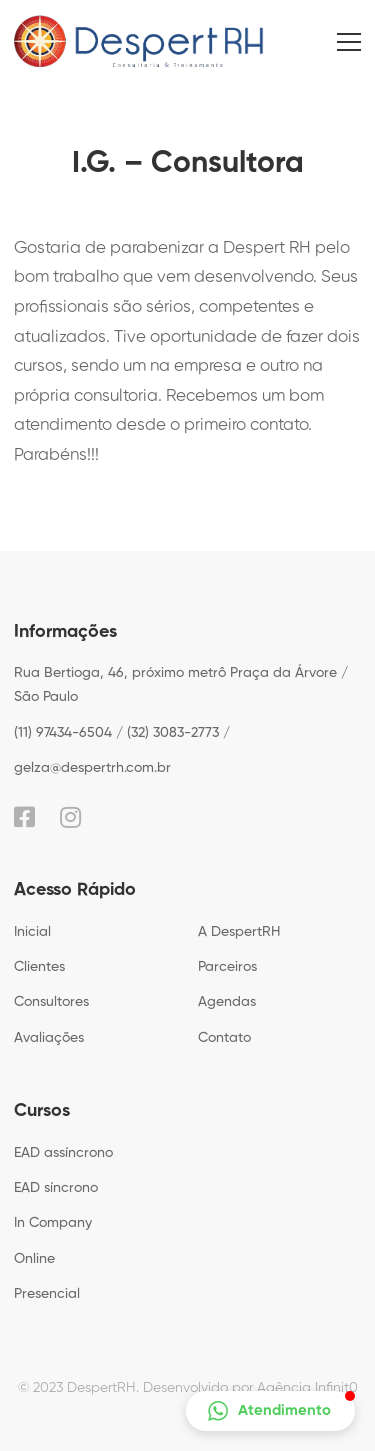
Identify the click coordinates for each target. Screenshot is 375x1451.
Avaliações (49, 1038)
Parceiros (227, 967)
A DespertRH (239, 932)
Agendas (227, 1002)
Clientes (39, 967)
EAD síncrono (56, 1188)
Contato (224, 1038)
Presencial (47, 1294)
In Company (53, 1223)
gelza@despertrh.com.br (92, 768)
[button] (270, 1411)
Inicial (32, 932)
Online (34, 1259)
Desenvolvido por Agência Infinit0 (250, 1388)
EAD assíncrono (63, 1153)
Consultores (51, 1002)
